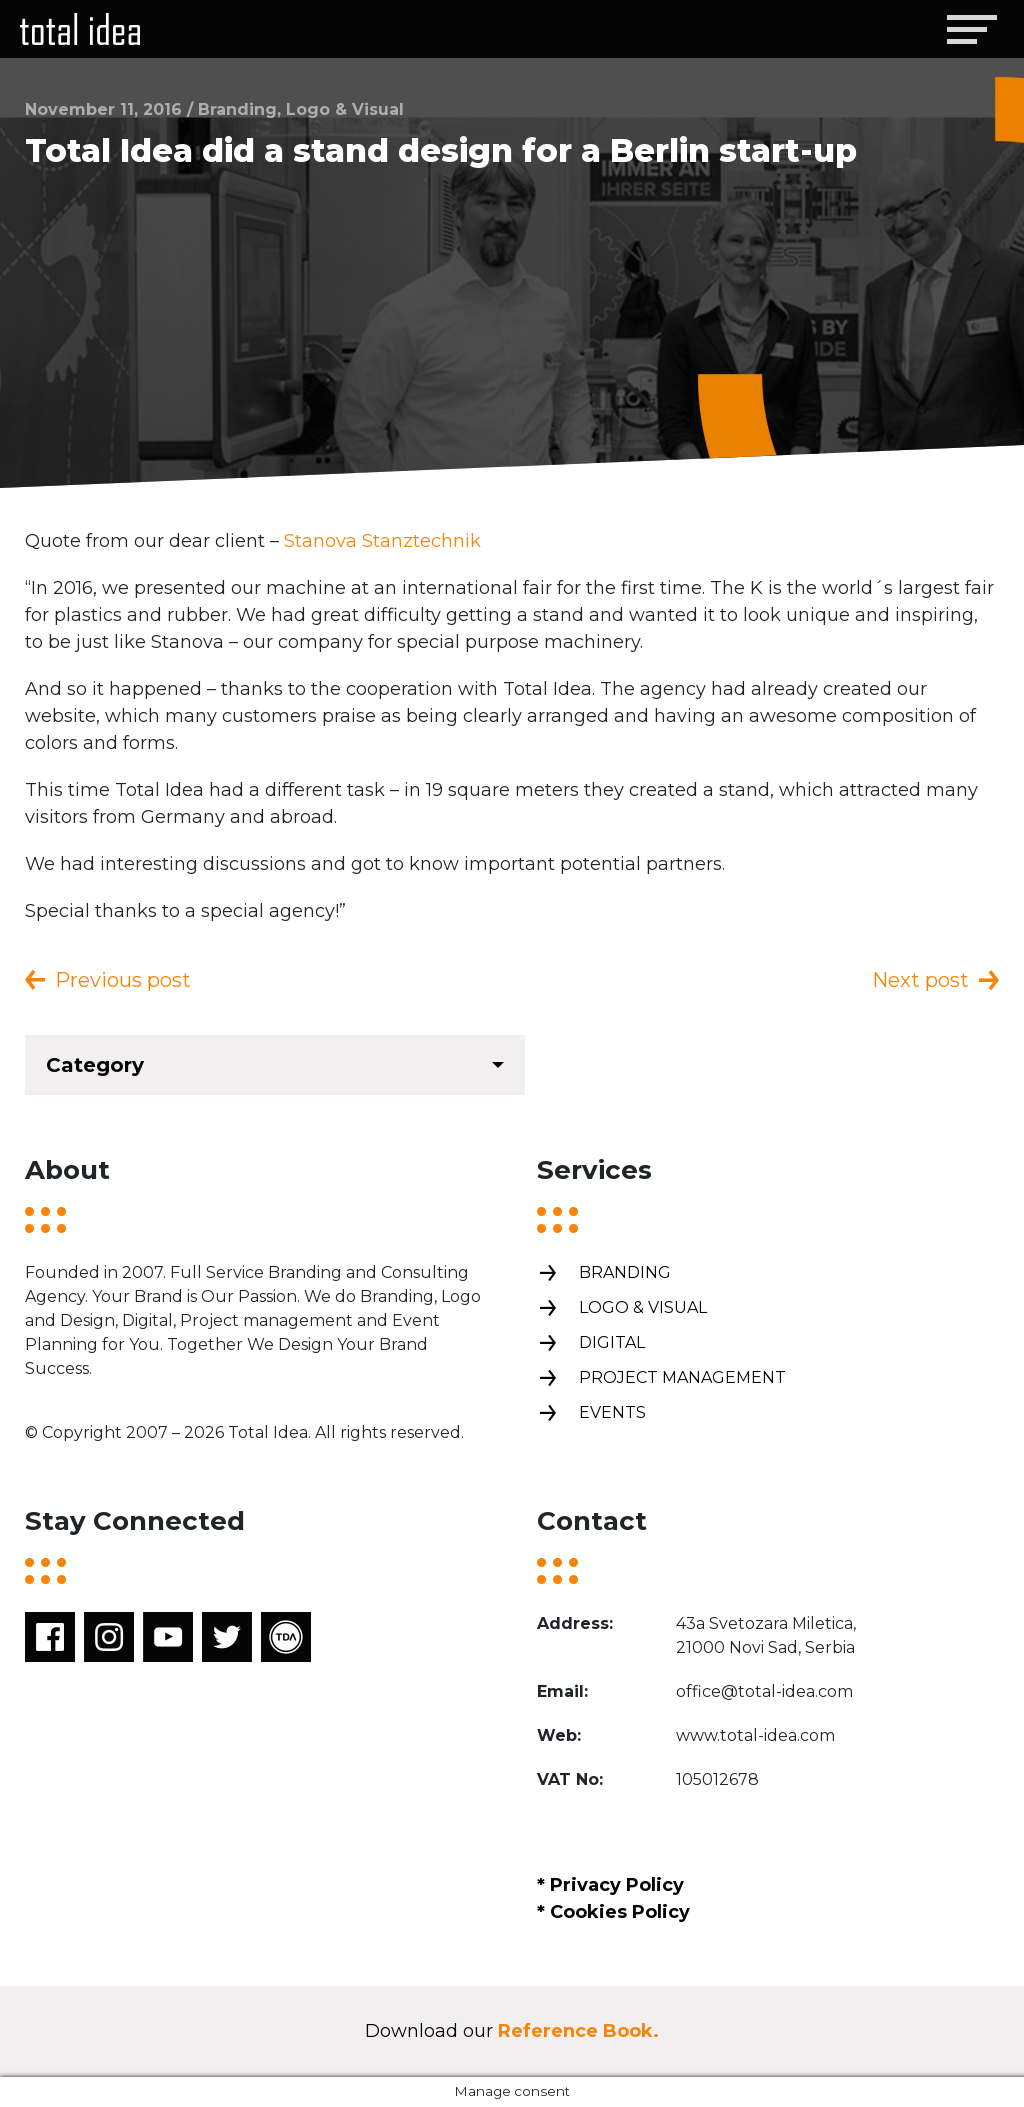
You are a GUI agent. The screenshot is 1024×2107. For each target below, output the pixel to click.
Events (591, 1413)
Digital (591, 1343)
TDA (286, 1637)
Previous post (123, 980)
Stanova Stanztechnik (382, 541)
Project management (661, 1378)
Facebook (50, 1637)
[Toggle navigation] (971, 29)
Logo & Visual (622, 1308)
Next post (920, 980)
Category (95, 1065)
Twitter (227, 1637)
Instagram (109, 1637)
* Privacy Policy (610, 1885)
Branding (604, 1273)
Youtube (168, 1637)
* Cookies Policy (613, 1912)
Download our (512, 2031)
